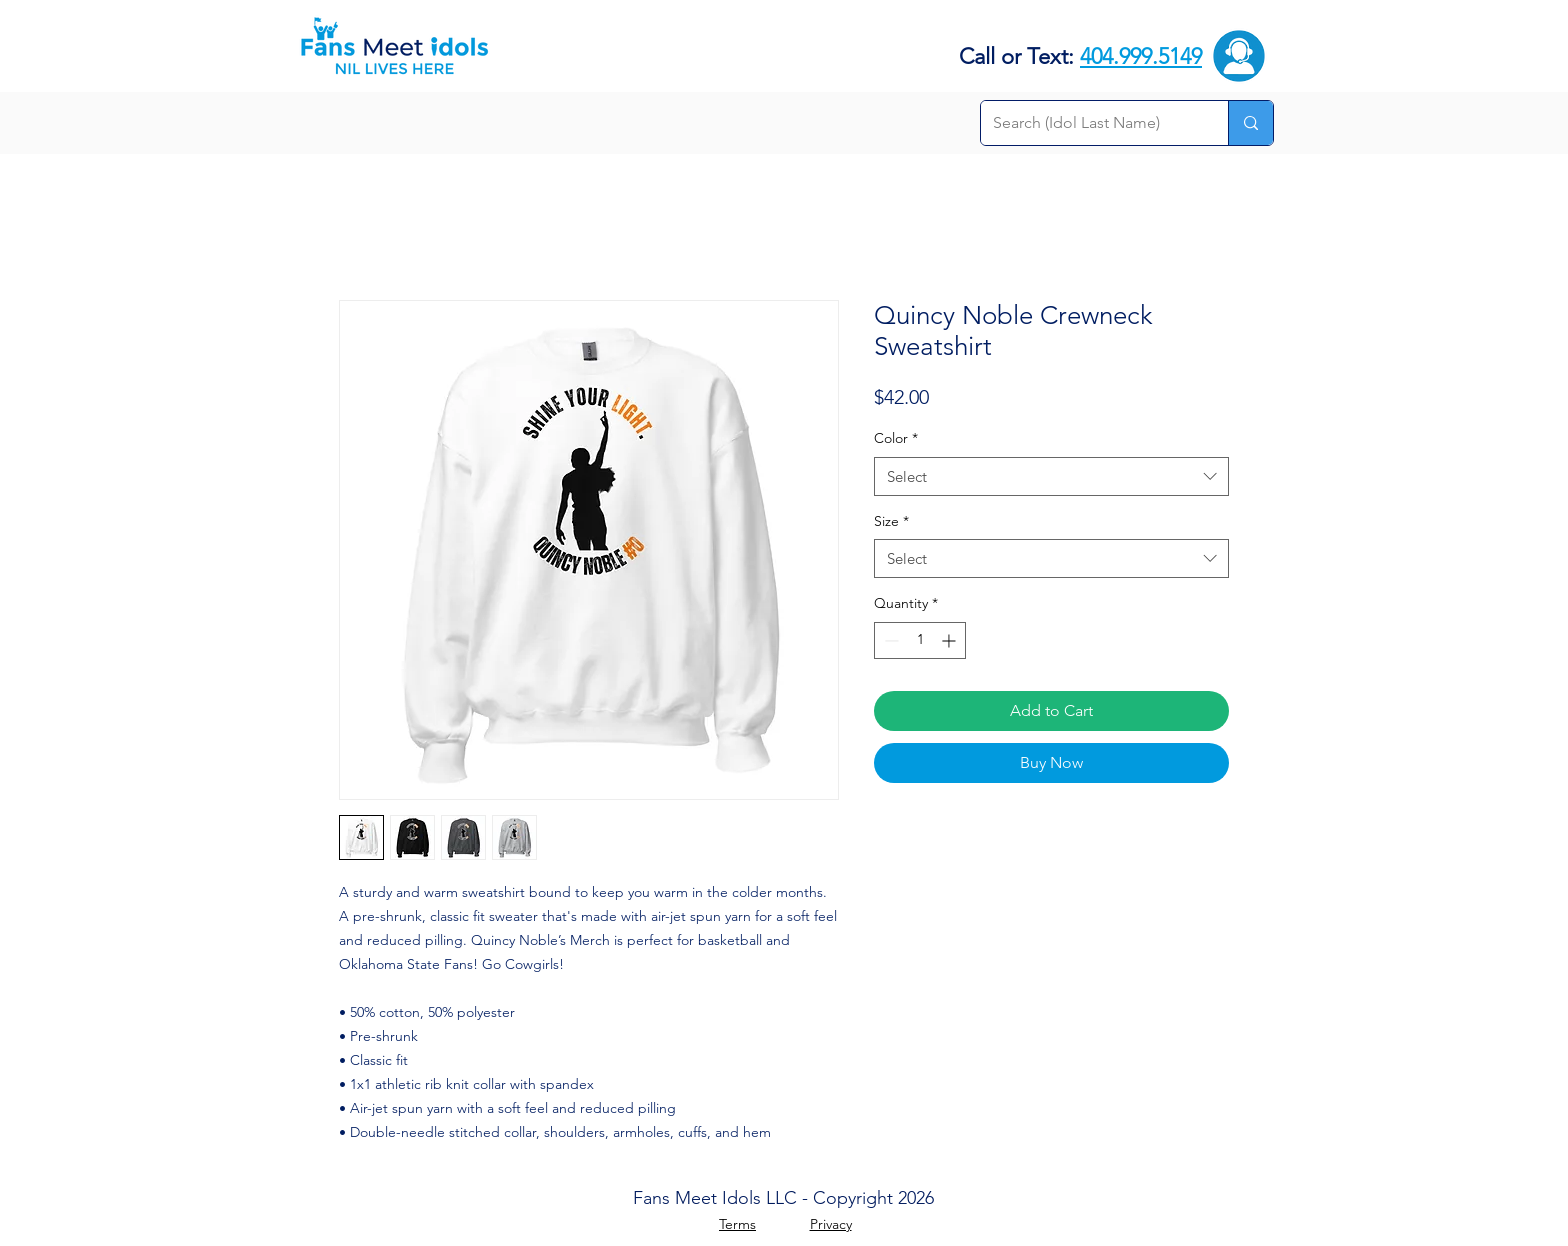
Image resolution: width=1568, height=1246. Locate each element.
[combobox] (1051, 476)
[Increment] (950, 640)
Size (891, 521)
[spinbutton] (920, 640)
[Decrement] (889, 640)
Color (896, 438)
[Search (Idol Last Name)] (1089, 123)
